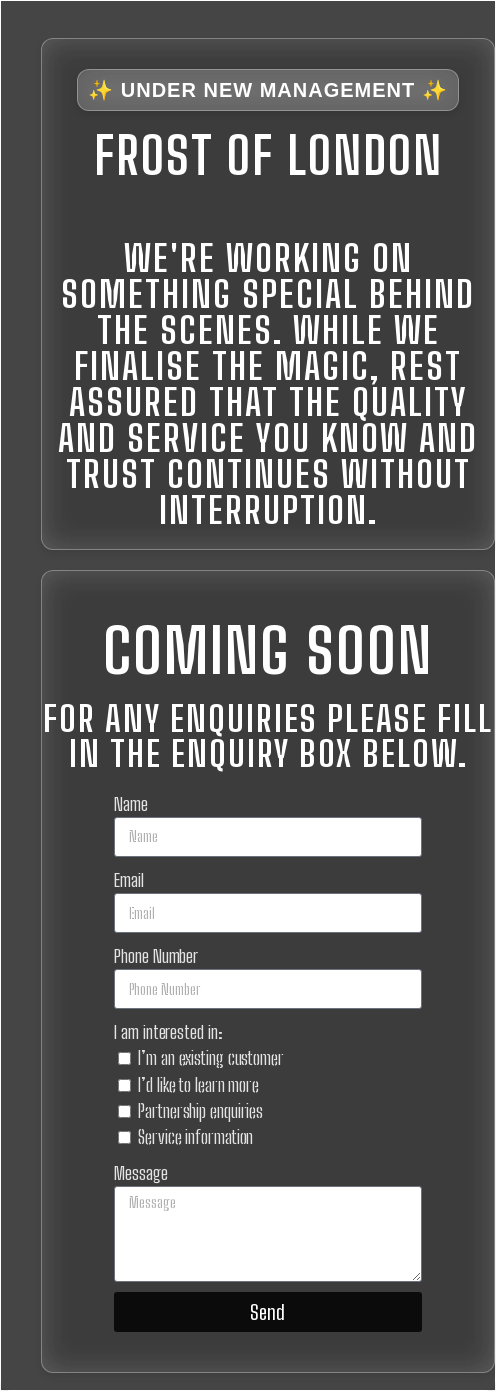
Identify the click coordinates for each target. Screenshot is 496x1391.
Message (140, 1173)
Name (131, 804)
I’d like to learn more (198, 1085)
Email (129, 880)
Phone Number (156, 956)
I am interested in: (168, 1032)
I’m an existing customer (211, 1058)
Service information (195, 1137)
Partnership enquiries (200, 1111)
